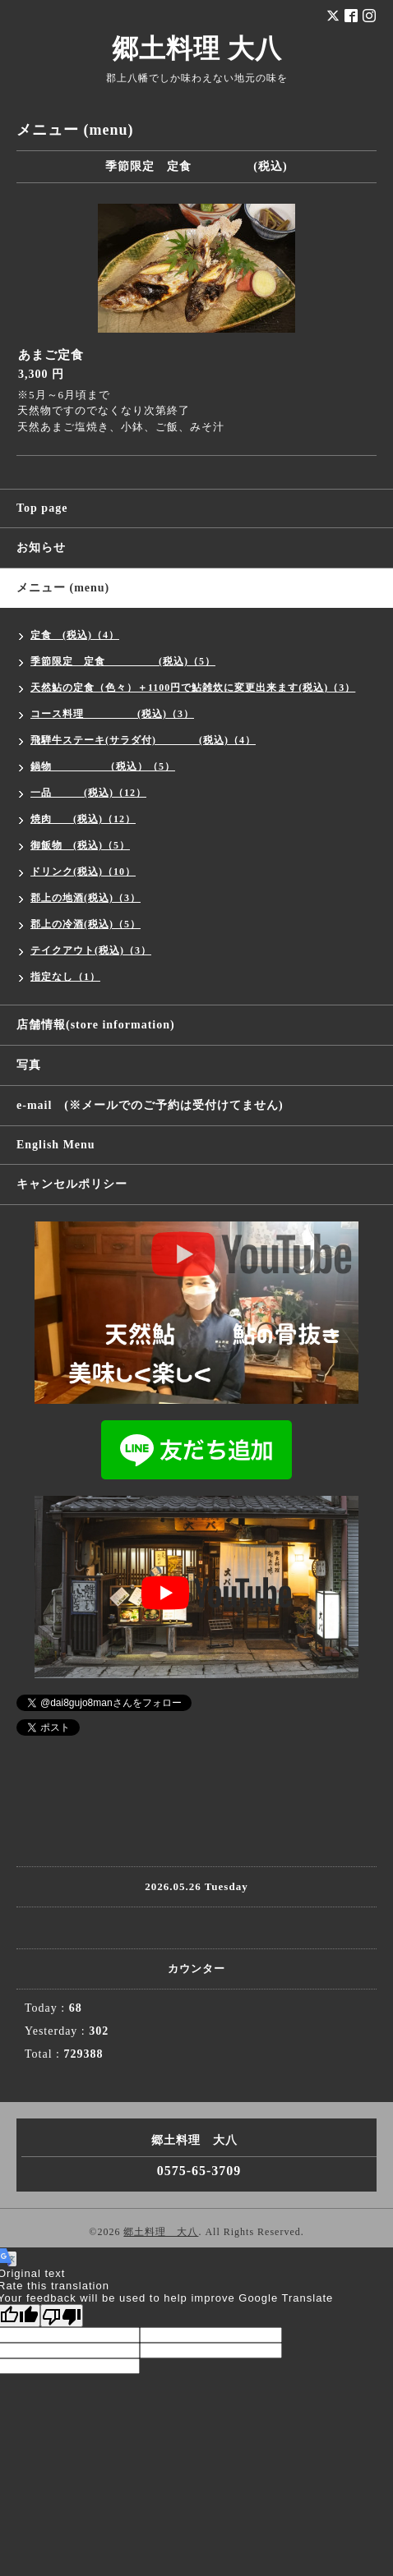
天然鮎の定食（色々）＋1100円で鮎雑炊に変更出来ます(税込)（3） (192, 687)
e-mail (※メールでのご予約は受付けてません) (150, 1105)
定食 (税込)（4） (74, 635)
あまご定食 (51, 354)
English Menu (55, 1144)
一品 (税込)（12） (88, 792)
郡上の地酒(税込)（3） (85, 898)
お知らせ (41, 547)
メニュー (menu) (62, 588)
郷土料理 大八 (197, 48)
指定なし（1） (65, 976)
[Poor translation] (61, 2315)
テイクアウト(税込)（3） (90, 950)
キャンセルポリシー (71, 1184)
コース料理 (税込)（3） (112, 714)
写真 (28, 1065)
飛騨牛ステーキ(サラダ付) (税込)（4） (143, 740)
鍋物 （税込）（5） (102, 766)
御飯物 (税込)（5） (80, 845)
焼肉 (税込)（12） (83, 819)
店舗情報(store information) (95, 1025)
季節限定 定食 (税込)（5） (122, 661)
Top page (41, 508)
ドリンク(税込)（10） (83, 871)
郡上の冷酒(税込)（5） (85, 924)
